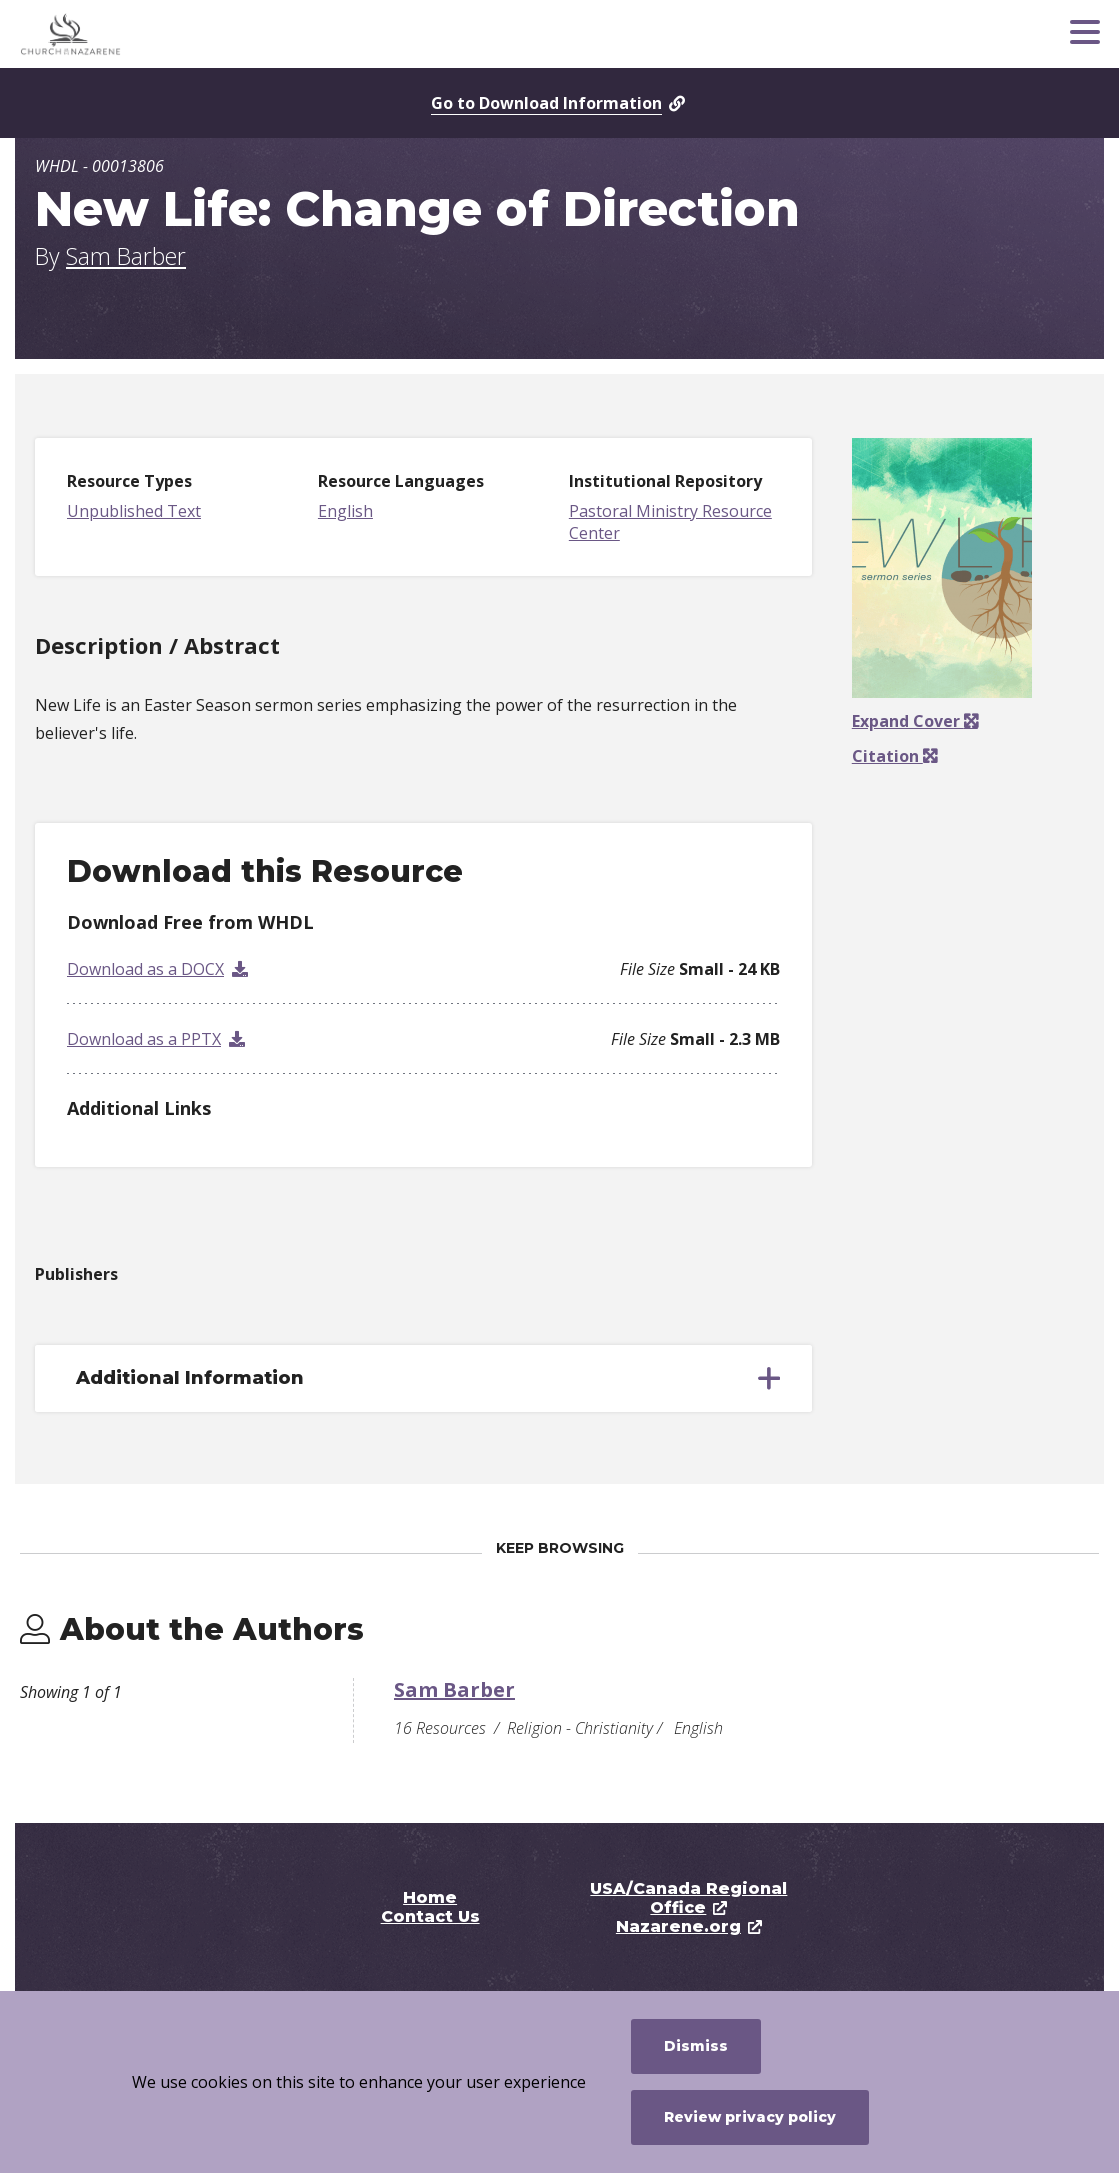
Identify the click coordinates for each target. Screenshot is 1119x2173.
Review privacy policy (750, 2117)
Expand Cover (915, 721)
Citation (888, 756)
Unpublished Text (134, 511)
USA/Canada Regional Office (688, 1898)
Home (430, 1897)
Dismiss (696, 2046)
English (345, 511)
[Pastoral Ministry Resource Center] (165, 34)
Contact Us (430, 1916)
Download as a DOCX (145, 969)
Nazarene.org (678, 1926)
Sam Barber (126, 256)
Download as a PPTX (144, 1039)
